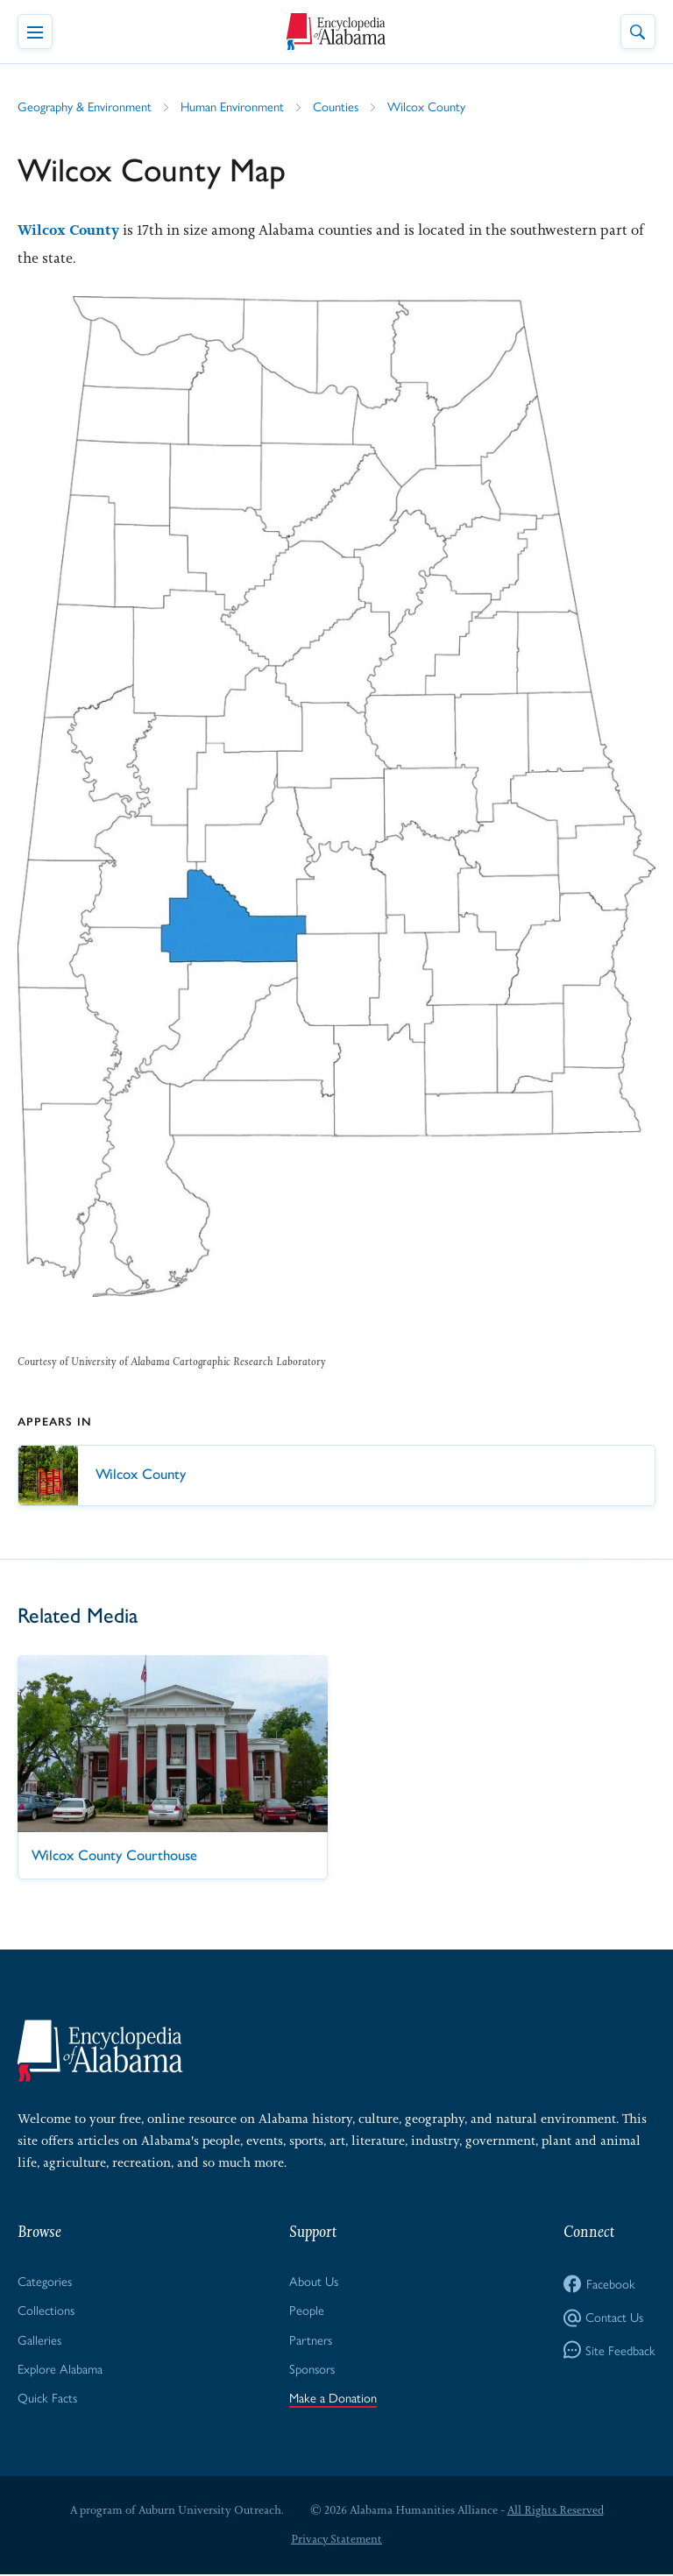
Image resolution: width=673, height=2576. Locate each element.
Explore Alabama (61, 2369)
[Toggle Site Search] (637, 31)
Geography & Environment (86, 106)
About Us (315, 2281)
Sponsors (313, 2369)
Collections (46, 2310)
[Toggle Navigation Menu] (35, 31)
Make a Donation (334, 2398)
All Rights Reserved (555, 2511)
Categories (45, 2281)
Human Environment (235, 106)
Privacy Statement (336, 2541)
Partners (312, 2340)
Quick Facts (47, 2398)
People (308, 2310)
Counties (340, 106)
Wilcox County (431, 106)
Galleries (40, 2340)
